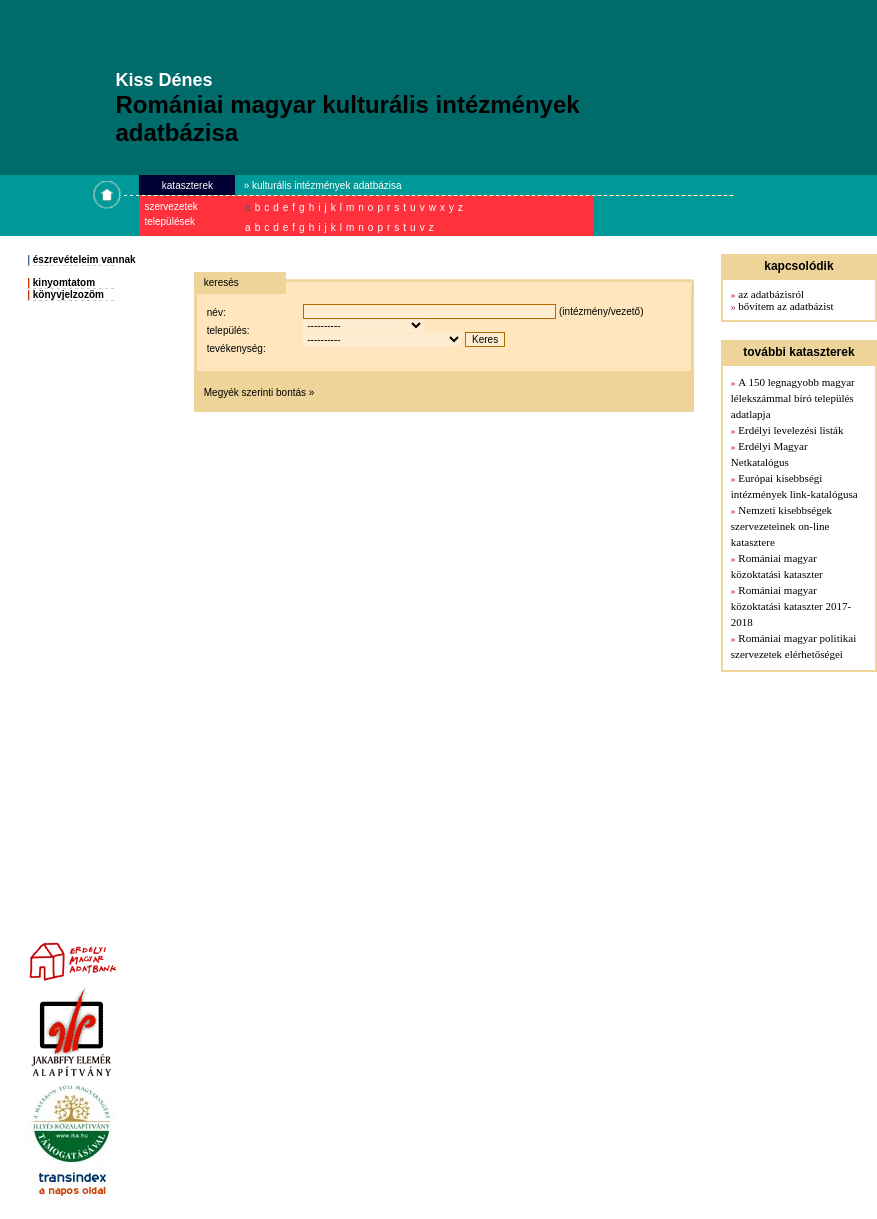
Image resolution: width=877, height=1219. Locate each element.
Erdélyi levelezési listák (790, 430)
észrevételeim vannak (84, 259)
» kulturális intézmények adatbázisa (323, 185)
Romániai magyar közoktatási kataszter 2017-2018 (791, 606)
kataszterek (187, 185)
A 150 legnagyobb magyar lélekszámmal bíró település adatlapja (793, 398)
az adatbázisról (771, 294)
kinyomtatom (64, 282)
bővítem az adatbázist (785, 306)
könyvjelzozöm (68, 294)
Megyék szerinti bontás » (259, 392)
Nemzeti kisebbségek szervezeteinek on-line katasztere (781, 526)
